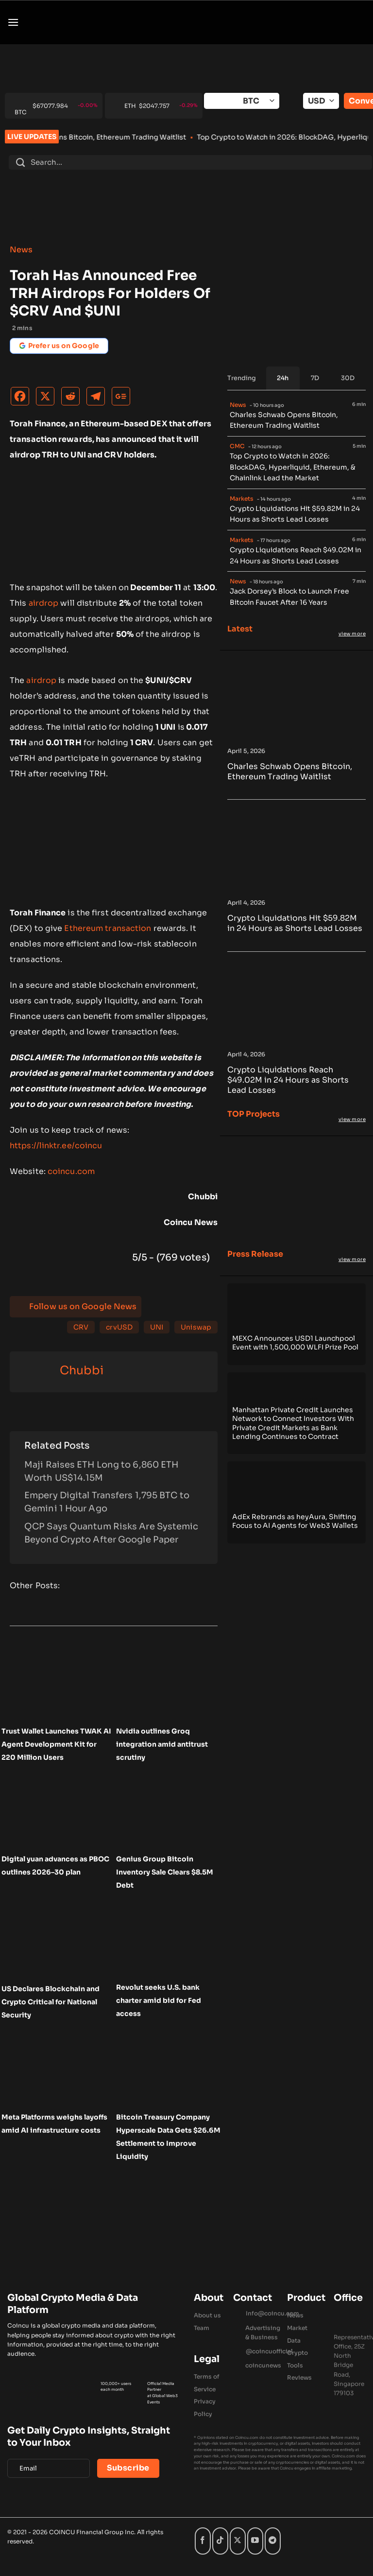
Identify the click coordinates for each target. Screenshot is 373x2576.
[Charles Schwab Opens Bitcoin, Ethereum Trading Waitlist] (296, 738)
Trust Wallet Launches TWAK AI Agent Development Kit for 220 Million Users (56, 1744)
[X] (47, 398)
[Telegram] (98, 398)
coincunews (263, 2365)
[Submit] (20, 162)
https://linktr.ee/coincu (56, 1145)
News (21, 250)
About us (207, 2315)
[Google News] (123, 398)
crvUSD (119, 1327)
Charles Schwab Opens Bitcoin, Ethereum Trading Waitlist (145, 137)
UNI (156, 1327)
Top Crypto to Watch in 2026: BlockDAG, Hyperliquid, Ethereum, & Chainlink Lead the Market (293, 467)
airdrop (44, 603)
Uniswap (196, 1327)
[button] (13, 22)
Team (201, 2327)
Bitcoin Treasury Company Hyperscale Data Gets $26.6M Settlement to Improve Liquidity (168, 2137)
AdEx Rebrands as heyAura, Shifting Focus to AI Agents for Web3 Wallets (295, 1521)
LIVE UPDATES (31, 136)
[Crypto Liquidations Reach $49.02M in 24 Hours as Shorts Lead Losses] (296, 1041)
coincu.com (71, 1171)
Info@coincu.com (272, 2313)
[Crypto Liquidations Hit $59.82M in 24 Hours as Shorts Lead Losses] (296, 890)
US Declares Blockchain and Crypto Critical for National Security (50, 2001)
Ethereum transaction (107, 928)
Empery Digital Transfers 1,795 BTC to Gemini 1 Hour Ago (106, 1502)
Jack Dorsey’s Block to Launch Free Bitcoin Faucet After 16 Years (289, 597)
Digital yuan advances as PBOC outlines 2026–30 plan (55, 1865)
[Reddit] (73, 398)
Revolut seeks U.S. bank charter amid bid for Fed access (158, 2000)
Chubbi (82, 1370)
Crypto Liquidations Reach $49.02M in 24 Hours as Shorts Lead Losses (295, 555)
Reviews (299, 2377)
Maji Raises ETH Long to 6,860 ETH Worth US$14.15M (101, 1471)
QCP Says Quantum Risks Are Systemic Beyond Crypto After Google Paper (111, 1532)
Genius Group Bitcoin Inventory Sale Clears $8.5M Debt (164, 1872)
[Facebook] (22, 398)
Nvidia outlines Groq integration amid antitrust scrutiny (162, 1744)
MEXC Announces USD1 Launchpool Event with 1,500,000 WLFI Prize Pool (295, 1342)
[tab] (283, 378)
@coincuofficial (269, 2351)
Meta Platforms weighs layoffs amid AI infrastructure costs (54, 2124)
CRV (80, 1327)
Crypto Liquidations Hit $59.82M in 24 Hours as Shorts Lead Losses (295, 514)
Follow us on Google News (82, 1306)
